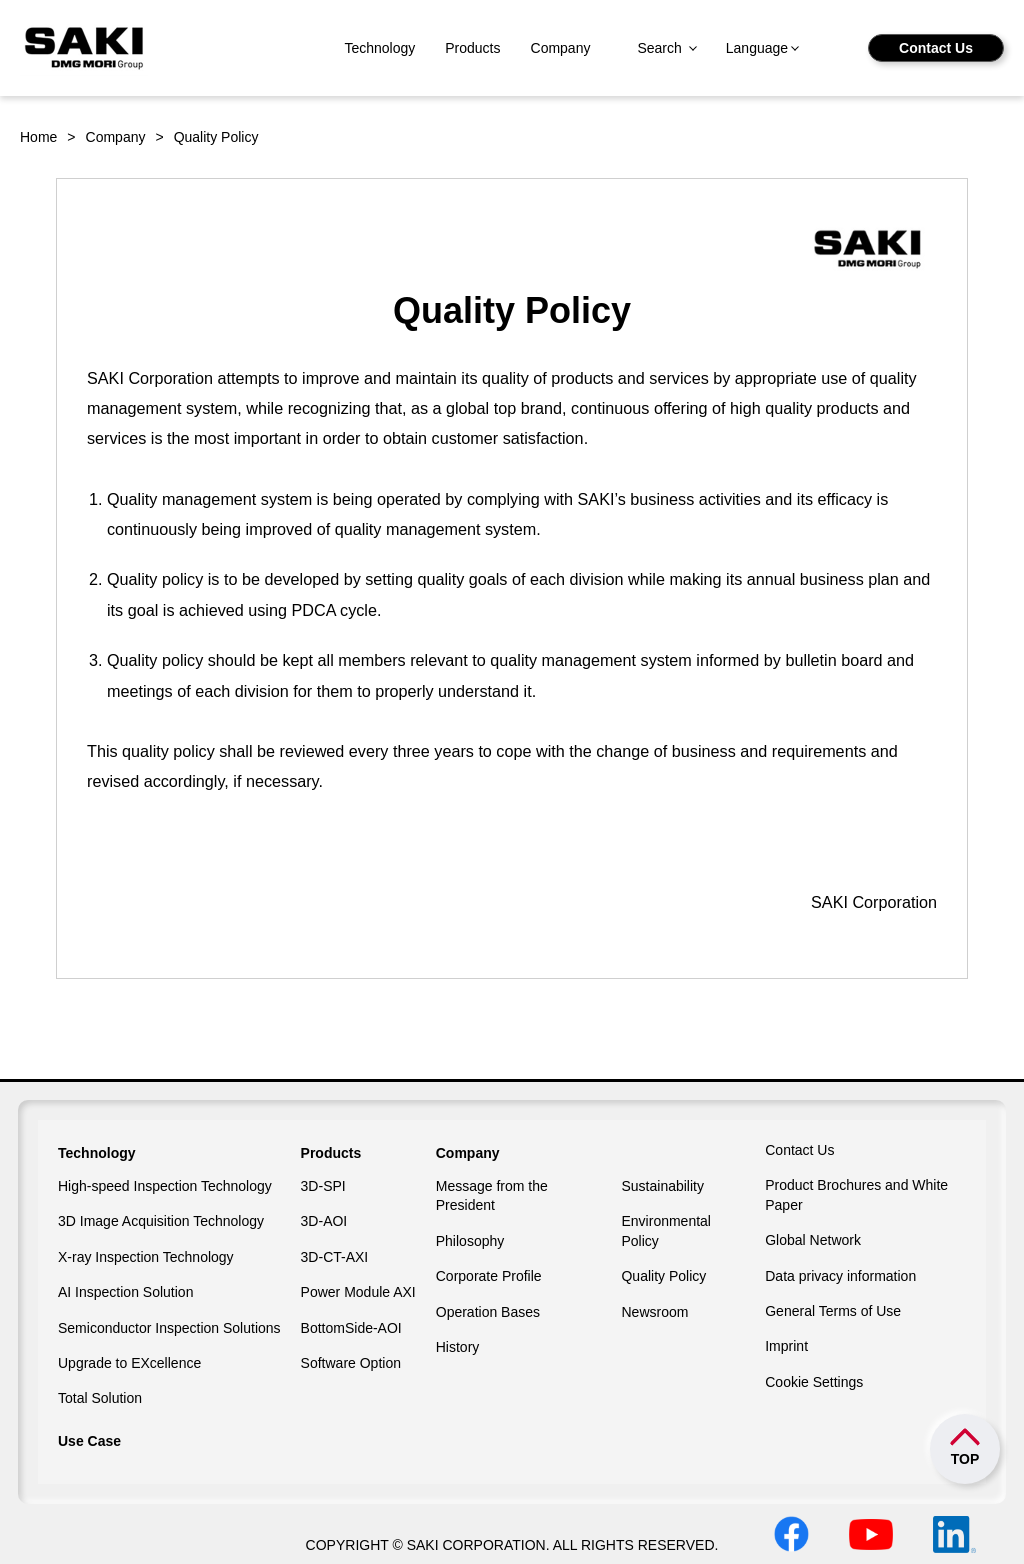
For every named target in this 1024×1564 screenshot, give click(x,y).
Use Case (89, 1441)
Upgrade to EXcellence (129, 1363)
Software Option (351, 1363)
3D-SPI (323, 1186)
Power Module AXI (358, 1292)
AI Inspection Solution (125, 1292)
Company (561, 48)
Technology (379, 48)
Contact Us (936, 48)
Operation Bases (488, 1312)
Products (472, 48)
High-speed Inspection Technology (165, 1186)
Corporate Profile (489, 1276)
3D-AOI (324, 1221)
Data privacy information (840, 1276)
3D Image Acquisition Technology (161, 1221)
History (458, 1347)
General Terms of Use (833, 1311)
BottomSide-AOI (351, 1328)
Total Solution (100, 1398)
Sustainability (662, 1186)
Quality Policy (663, 1276)
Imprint (786, 1346)
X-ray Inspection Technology (146, 1257)
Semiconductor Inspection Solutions (169, 1328)
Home (38, 137)
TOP (965, 1459)
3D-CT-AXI (335, 1257)
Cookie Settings (814, 1382)
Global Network (813, 1240)
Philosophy (470, 1241)
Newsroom (654, 1312)
